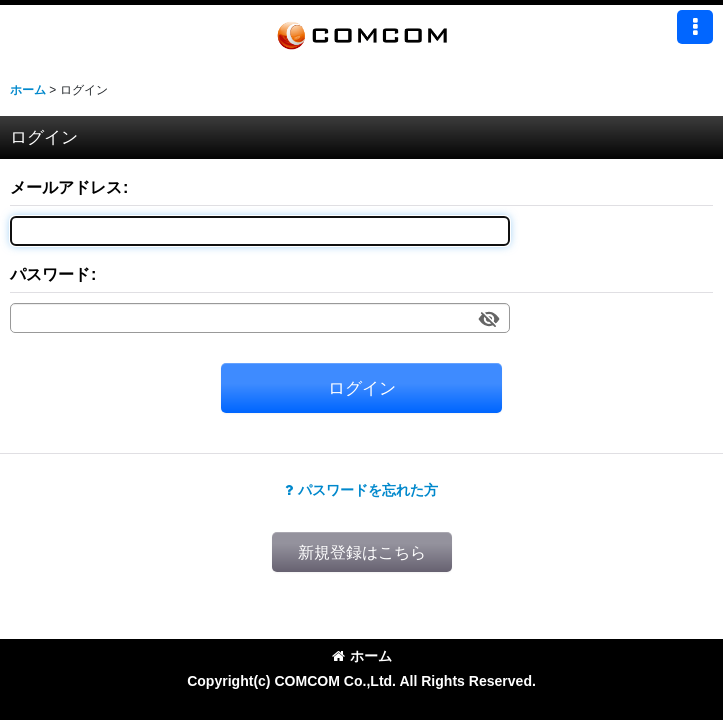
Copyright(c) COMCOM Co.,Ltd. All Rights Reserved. (361, 681)
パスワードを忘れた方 (361, 490)
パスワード (50, 274)
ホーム (362, 656)
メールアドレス (66, 187)
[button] (695, 27)
